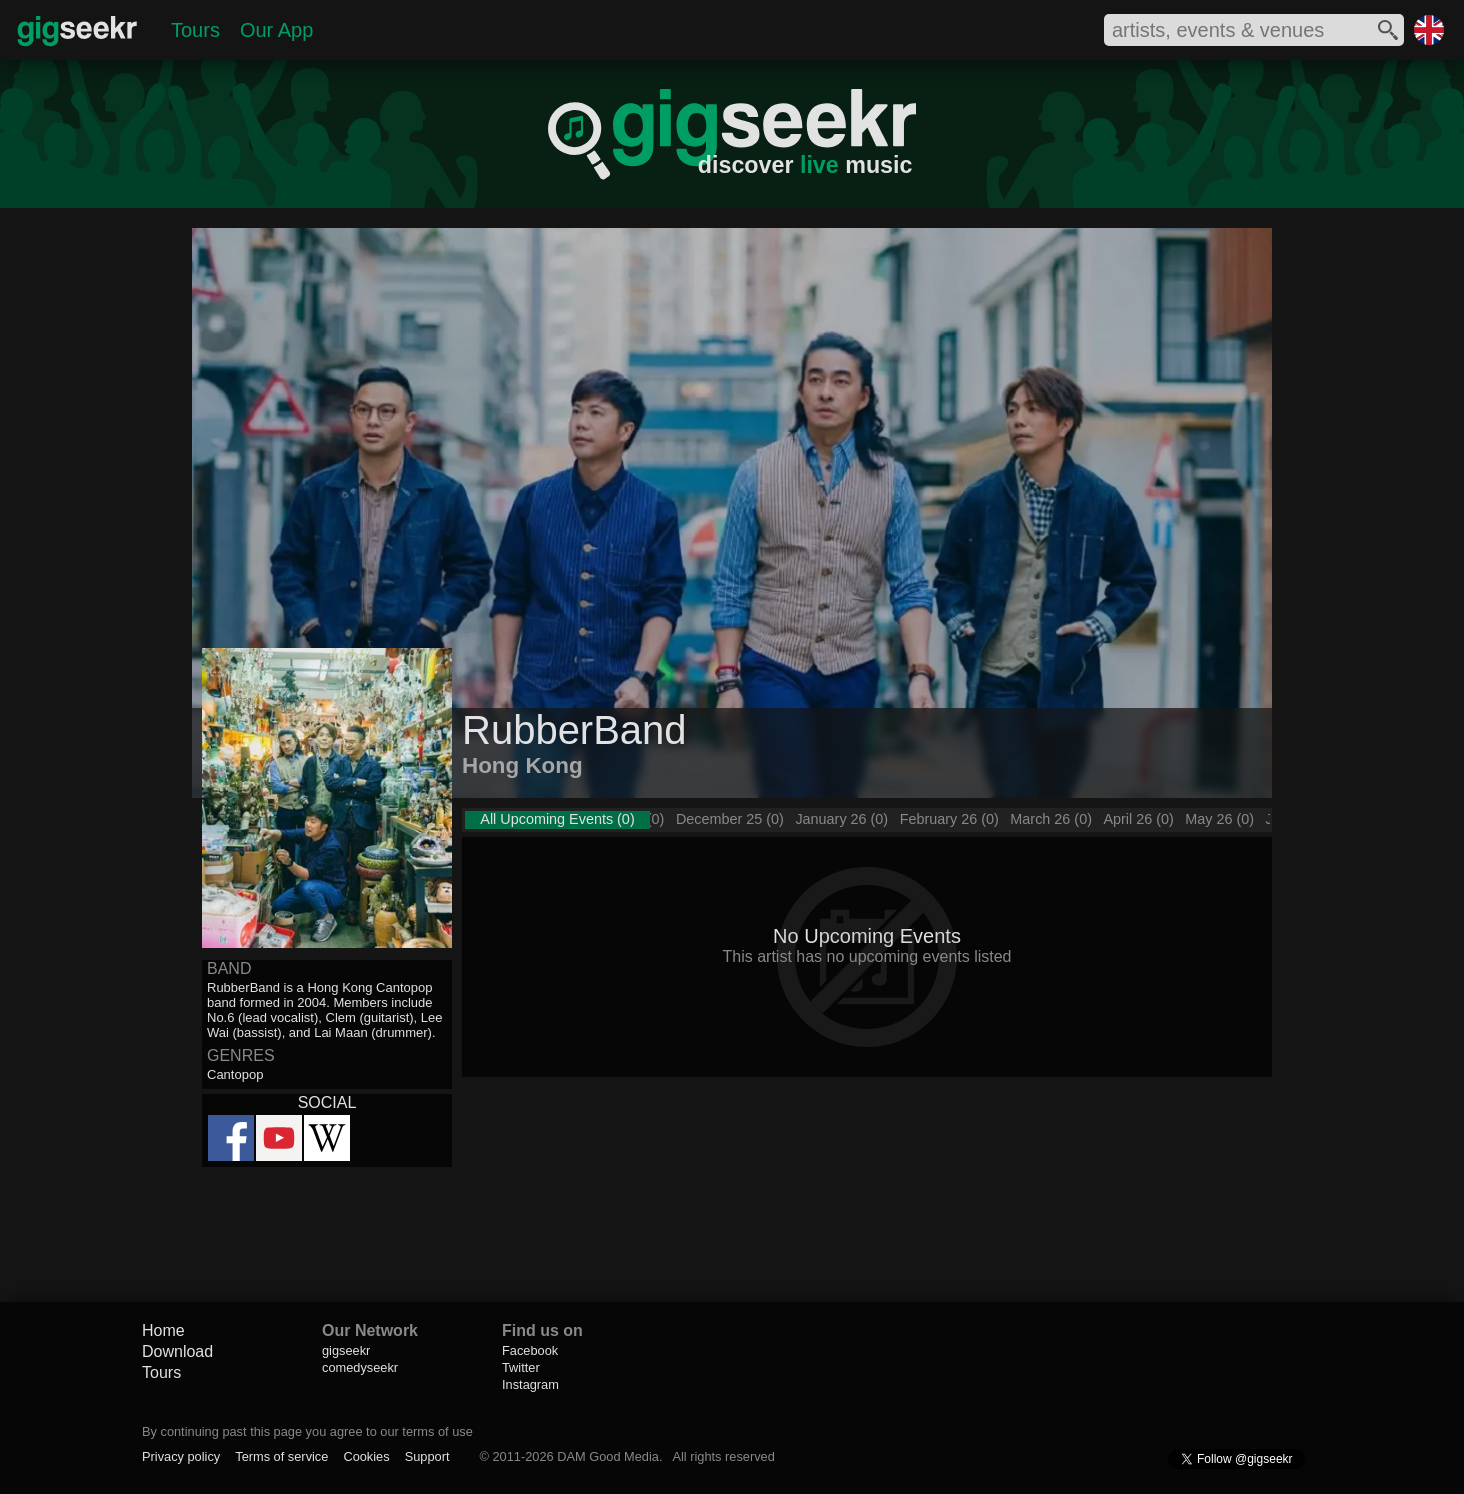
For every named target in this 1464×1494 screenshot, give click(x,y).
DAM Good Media (608, 1456)
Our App (276, 30)
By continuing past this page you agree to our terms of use (307, 1431)
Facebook (530, 1350)
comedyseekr (360, 1367)
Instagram (530, 1384)
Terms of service (281, 1456)
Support (427, 1456)
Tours (195, 30)
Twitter (521, 1367)
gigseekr (346, 1350)
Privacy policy (181, 1456)
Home (163, 1330)
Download (177, 1351)
